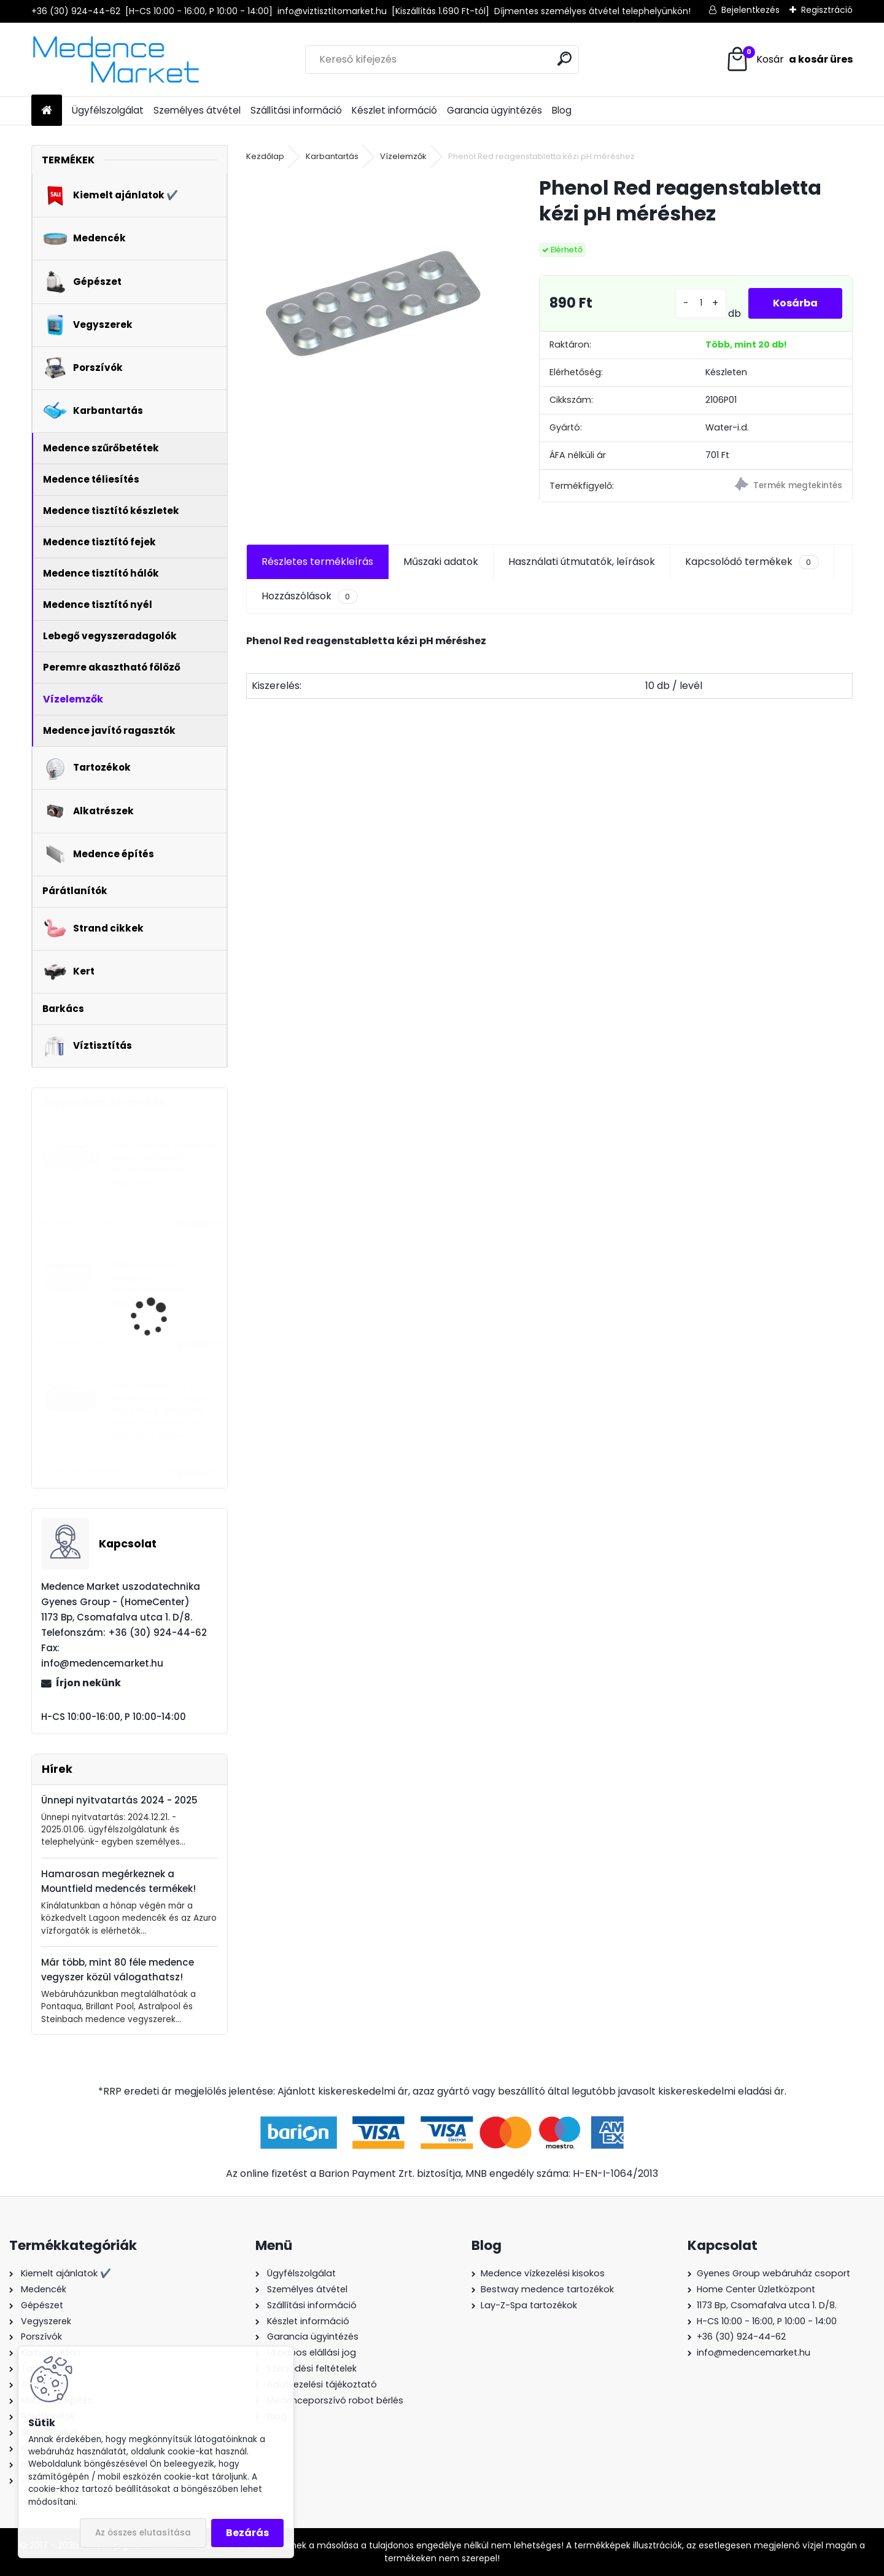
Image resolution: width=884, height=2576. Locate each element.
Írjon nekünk (88, 1683)
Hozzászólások (309, 596)
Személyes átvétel (197, 110)
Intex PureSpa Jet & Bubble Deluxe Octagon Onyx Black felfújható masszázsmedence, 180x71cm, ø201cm (162, 1411)
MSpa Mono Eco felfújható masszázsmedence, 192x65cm (155, 1284)
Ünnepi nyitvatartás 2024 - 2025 (119, 1800)
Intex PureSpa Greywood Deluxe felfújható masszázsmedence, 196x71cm (164, 1164)
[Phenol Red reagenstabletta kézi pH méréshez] (372, 301)
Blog (562, 110)
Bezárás (247, 2533)
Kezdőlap (265, 156)
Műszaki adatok (440, 562)
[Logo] (115, 59)
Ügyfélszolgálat (108, 110)
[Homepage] (46, 111)
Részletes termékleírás (317, 562)
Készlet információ (394, 110)
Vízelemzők (403, 156)
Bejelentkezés (750, 10)
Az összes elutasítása (143, 2533)
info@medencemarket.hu (753, 2352)
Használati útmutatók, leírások (581, 562)
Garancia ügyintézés (494, 110)
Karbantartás (332, 156)
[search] (564, 59)
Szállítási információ (296, 110)
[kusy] (701, 303)
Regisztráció (827, 10)
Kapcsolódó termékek (751, 562)
